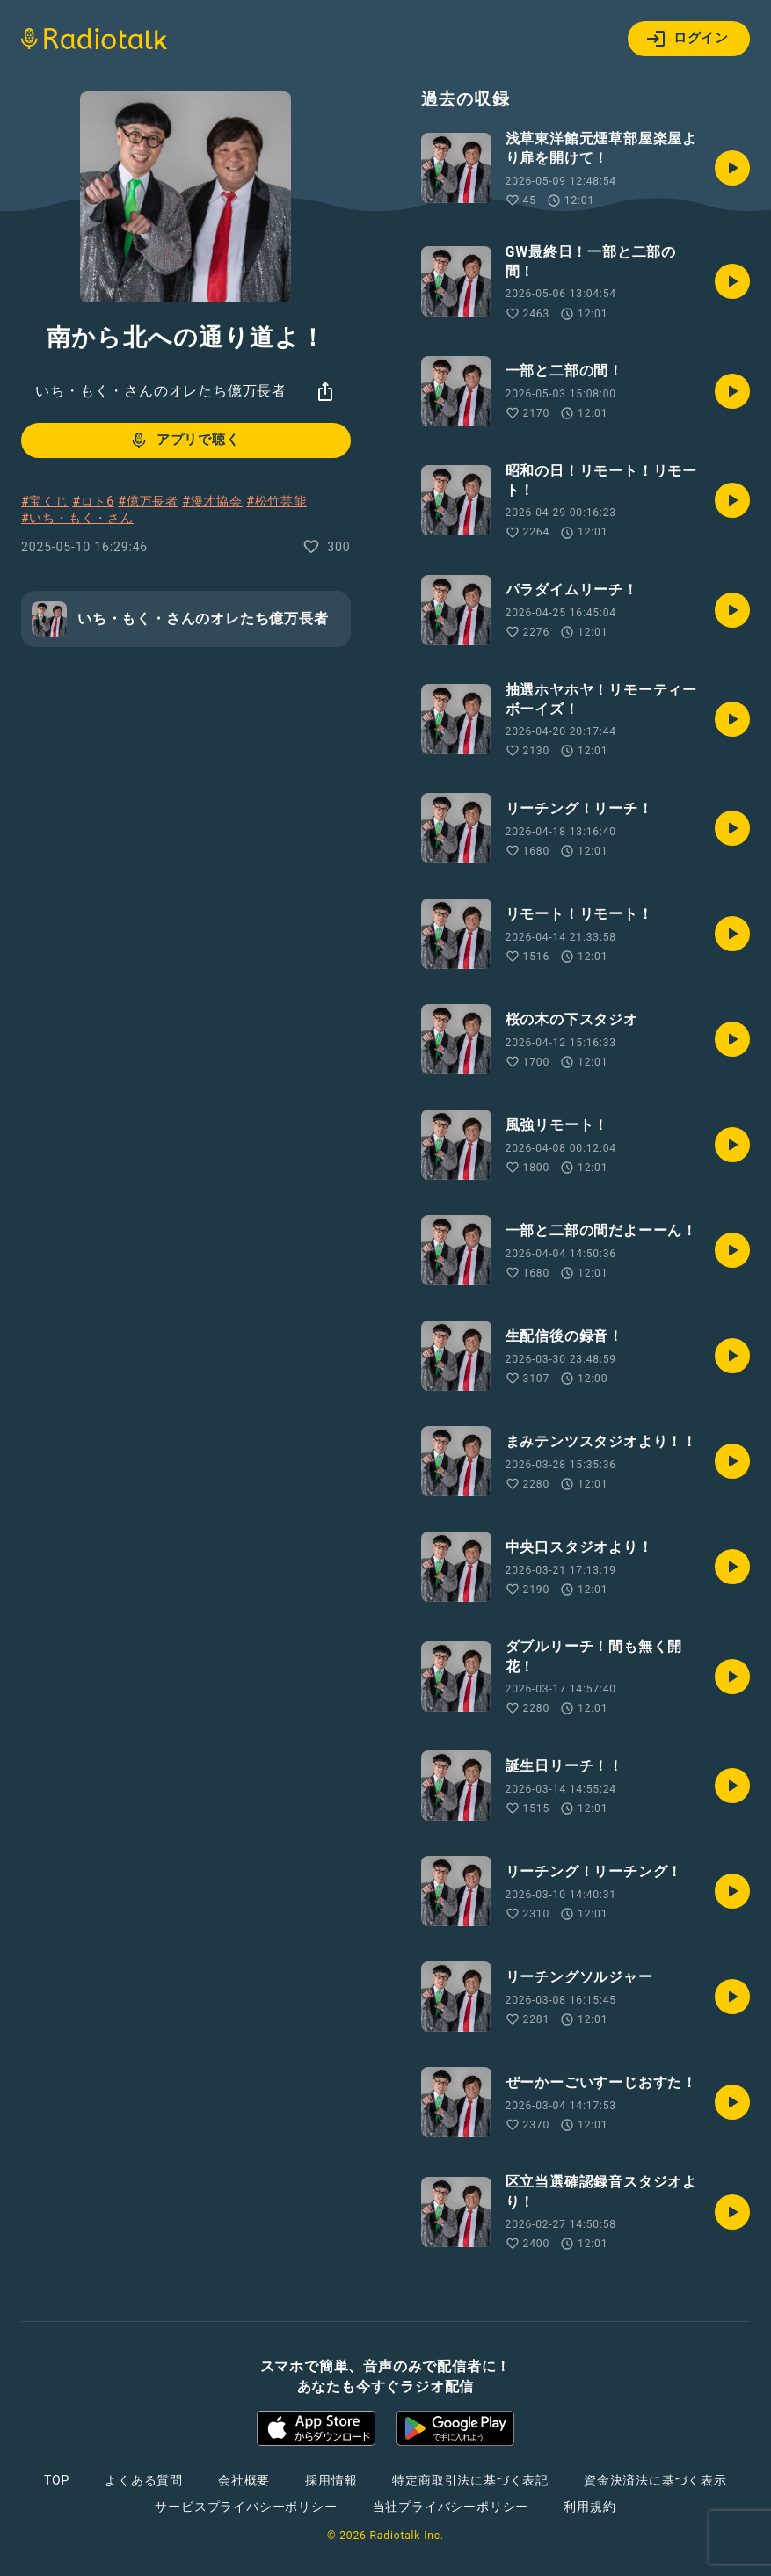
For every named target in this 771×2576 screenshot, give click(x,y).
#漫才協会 (212, 501)
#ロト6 (93, 501)
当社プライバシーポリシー (451, 2507)
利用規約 (589, 2507)
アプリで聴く (184, 440)
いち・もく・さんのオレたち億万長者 (161, 390)
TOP (56, 2480)
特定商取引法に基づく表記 (470, 2480)
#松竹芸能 (276, 501)
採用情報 (331, 2480)
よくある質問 (144, 2480)
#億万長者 (148, 501)
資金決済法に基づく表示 (655, 2480)
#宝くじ (45, 501)
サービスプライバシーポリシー (246, 2507)
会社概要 (244, 2480)
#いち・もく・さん (77, 518)
